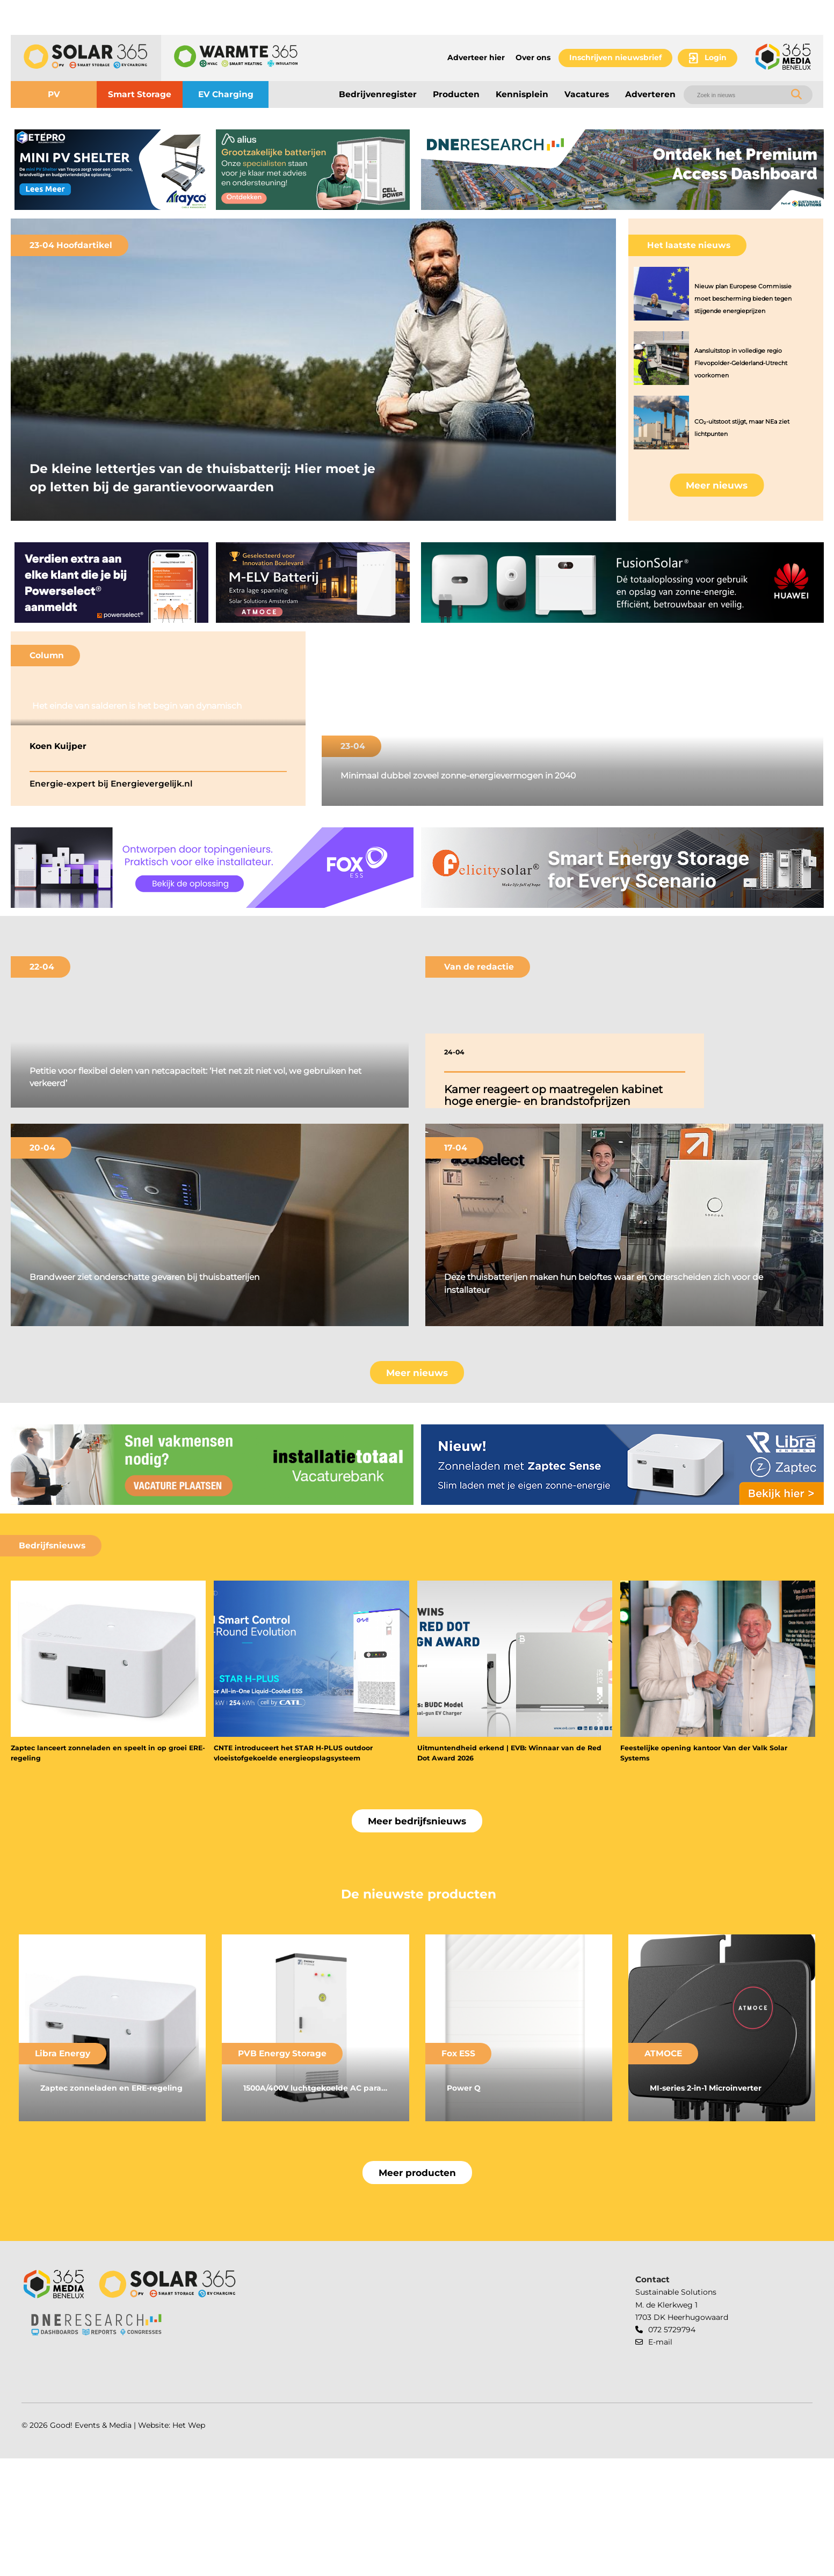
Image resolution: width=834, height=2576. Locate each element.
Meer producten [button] (417, 2289)
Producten (456, 94)
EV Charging (225, 94)
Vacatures (586, 94)
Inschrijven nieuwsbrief (615, 57)
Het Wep (188, 2542)
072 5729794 (671, 2447)
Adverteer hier (476, 57)
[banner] (111, 169)
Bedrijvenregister (378, 94)
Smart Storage (139, 94)
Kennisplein (522, 94)
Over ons (533, 57)
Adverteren (650, 94)
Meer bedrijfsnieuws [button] (417, 1938)
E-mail (660, 2459)
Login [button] (716, 57)
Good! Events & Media (91, 2542)
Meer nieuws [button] (717, 485)
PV (54, 94)
